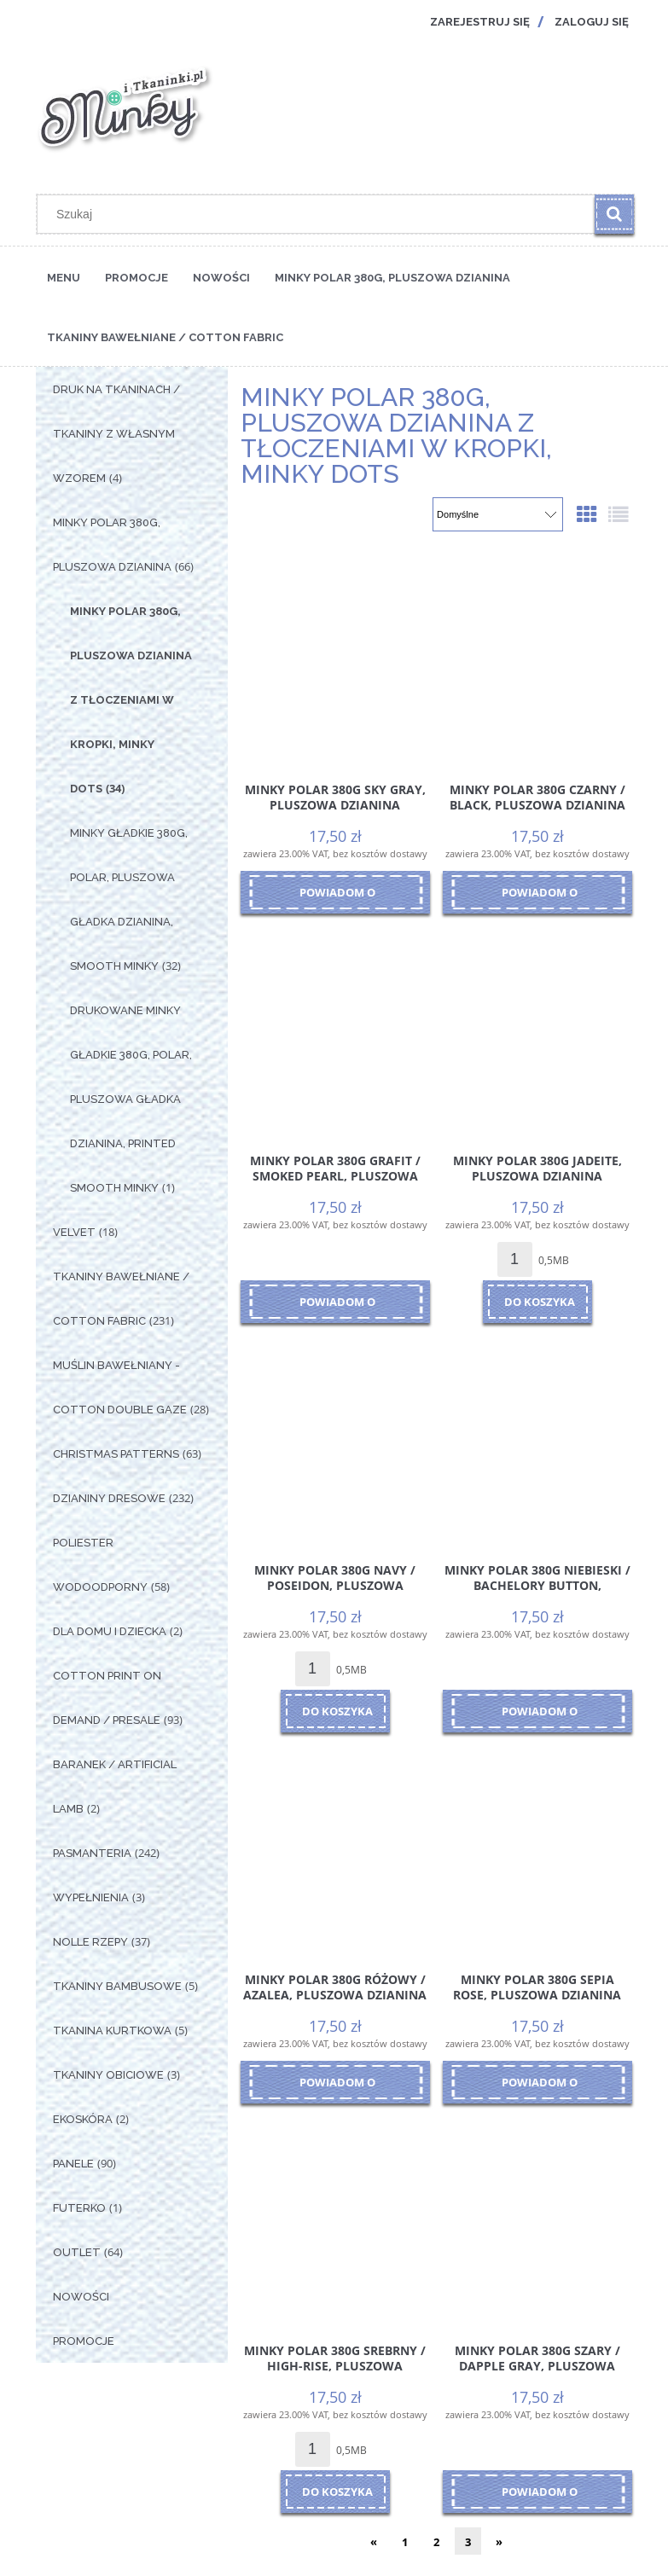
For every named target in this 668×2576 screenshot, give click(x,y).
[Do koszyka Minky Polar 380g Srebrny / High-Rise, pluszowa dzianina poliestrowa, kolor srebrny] (335, 2491)
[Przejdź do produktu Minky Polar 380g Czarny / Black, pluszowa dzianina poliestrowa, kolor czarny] (537, 657)
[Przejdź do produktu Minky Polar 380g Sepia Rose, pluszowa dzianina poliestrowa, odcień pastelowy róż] (537, 1847)
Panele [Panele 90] (73, 2163)
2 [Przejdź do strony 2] (436, 2542)
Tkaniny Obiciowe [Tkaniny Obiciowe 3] (108, 2074)
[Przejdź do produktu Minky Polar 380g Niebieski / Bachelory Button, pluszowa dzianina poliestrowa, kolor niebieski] (537, 1438)
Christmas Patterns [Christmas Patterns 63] (116, 1454)
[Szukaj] (614, 214)
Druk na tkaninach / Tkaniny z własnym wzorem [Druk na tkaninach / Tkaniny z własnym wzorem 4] (116, 433)
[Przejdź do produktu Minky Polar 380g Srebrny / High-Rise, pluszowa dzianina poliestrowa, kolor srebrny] (335, 2218)
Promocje (83, 2341)
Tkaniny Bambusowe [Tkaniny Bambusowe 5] (117, 1986)
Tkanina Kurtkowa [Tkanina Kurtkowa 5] (112, 2030)
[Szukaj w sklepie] (319, 214)
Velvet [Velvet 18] (74, 1232)
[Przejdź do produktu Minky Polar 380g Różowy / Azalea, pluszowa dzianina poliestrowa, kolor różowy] (335, 1847)
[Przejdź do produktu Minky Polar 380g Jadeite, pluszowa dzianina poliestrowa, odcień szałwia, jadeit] (537, 1028)
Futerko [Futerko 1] (79, 2208)
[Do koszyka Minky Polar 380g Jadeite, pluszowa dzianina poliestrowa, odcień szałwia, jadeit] (537, 1301)
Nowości (81, 2296)
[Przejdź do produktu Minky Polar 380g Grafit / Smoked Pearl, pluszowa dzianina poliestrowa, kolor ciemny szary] (335, 1028)
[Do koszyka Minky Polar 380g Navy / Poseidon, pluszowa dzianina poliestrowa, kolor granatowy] (335, 1711)
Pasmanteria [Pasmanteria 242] (92, 1853)
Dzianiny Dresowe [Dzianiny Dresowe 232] (109, 1498)
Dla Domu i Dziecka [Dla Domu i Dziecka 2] (109, 1631)
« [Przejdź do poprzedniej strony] (373, 2542)
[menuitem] (63, 276)
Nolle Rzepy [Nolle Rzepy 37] (90, 1941)
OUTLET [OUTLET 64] (77, 2252)
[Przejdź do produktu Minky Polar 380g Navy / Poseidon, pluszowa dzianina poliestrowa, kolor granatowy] (335, 1438)
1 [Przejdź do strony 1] (405, 2542)
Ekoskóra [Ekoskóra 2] (83, 2119)
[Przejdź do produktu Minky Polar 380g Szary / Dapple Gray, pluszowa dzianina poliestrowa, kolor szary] (537, 2218)
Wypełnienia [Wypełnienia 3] (91, 1897)
